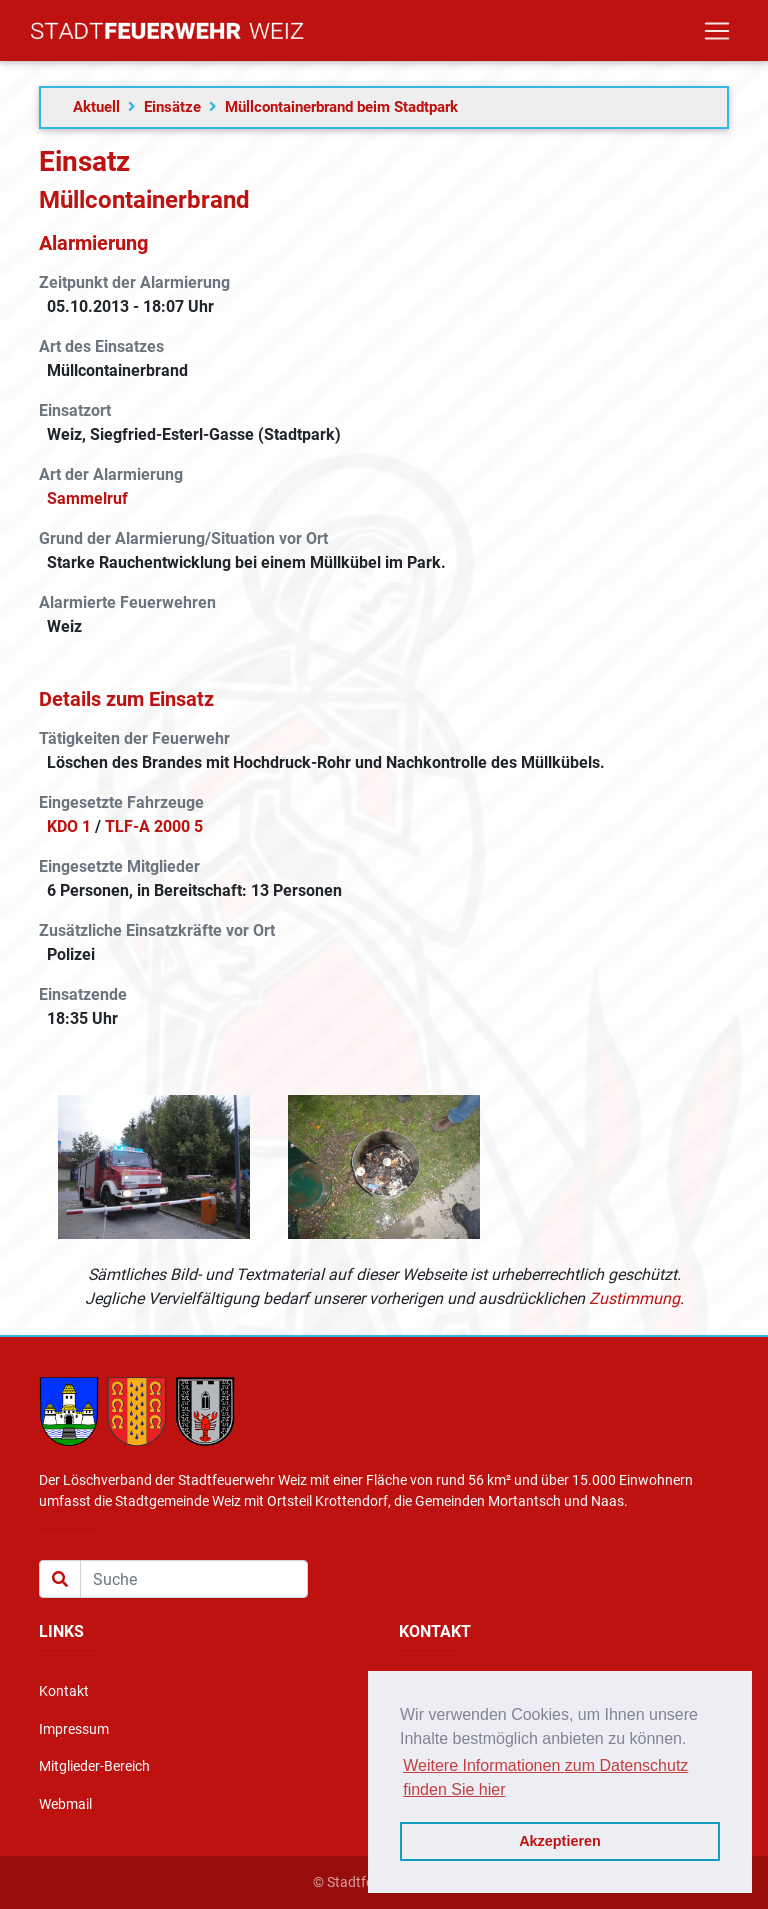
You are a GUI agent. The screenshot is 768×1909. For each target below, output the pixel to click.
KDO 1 (69, 826)
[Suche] (194, 1579)
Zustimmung (634, 1298)
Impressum (74, 1729)
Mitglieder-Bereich (94, 1766)
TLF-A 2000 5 (154, 826)
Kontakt (64, 1691)
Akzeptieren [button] (560, 1841)
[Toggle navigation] (717, 35)
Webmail (65, 1804)
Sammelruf (87, 498)
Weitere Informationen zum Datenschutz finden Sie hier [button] (545, 1777)
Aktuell (96, 107)
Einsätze (172, 107)
